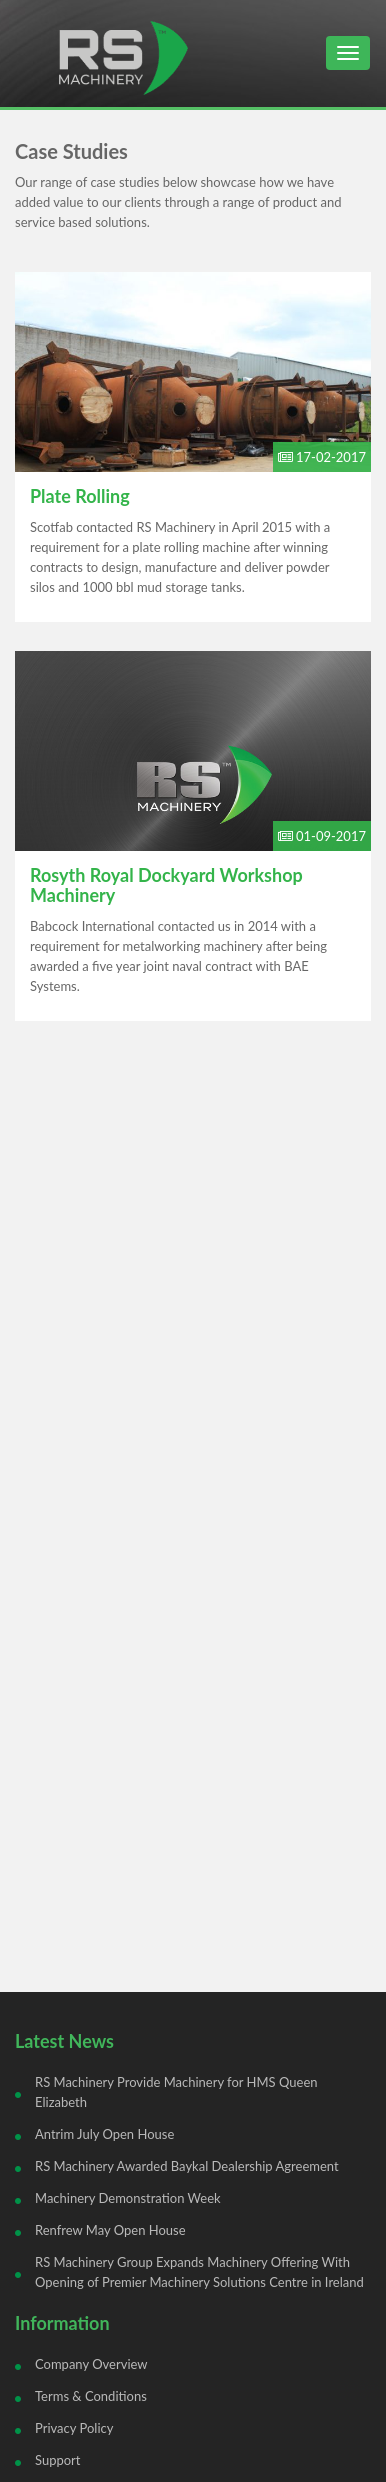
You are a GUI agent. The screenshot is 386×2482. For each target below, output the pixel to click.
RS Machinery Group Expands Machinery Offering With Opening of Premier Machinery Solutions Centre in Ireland (199, 2272)
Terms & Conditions (91, 2396)
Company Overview (91, 2364)
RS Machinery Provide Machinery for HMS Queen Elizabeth (176, 2092)
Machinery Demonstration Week (128, 2198)
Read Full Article (193, 447)
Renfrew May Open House (110, 2230)
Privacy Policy (74, 2428)
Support (58, 2460)
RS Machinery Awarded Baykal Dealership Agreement (187, 2166)
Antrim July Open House (104, 2134)
